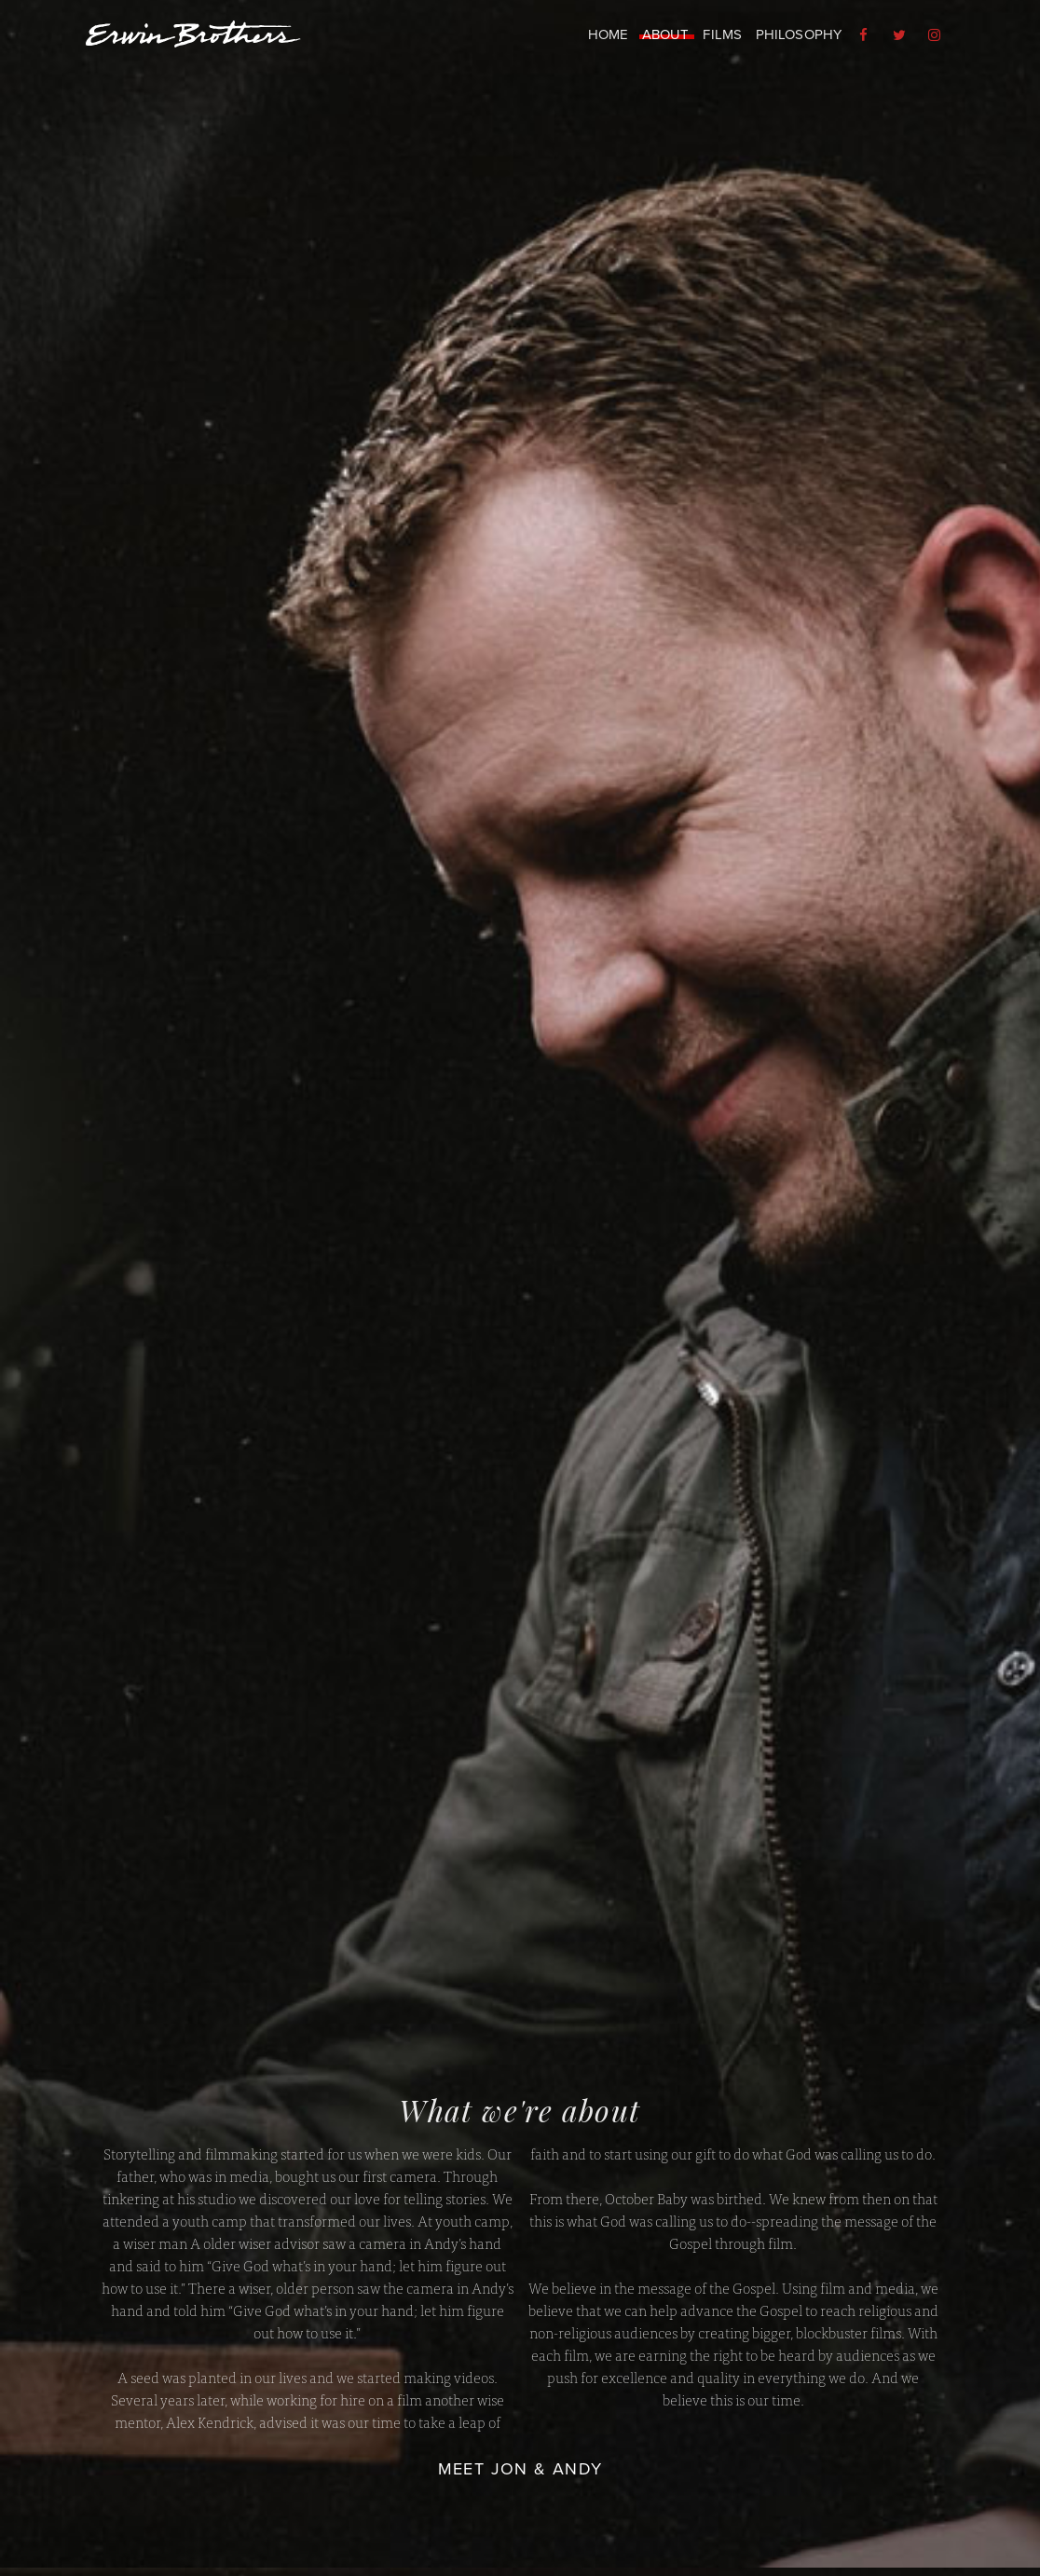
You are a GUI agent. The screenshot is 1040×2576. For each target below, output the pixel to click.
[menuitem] (865, 35)
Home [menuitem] (608, 34)
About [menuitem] (666, 34)
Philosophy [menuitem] (799, 34)
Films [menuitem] (722, 34)
